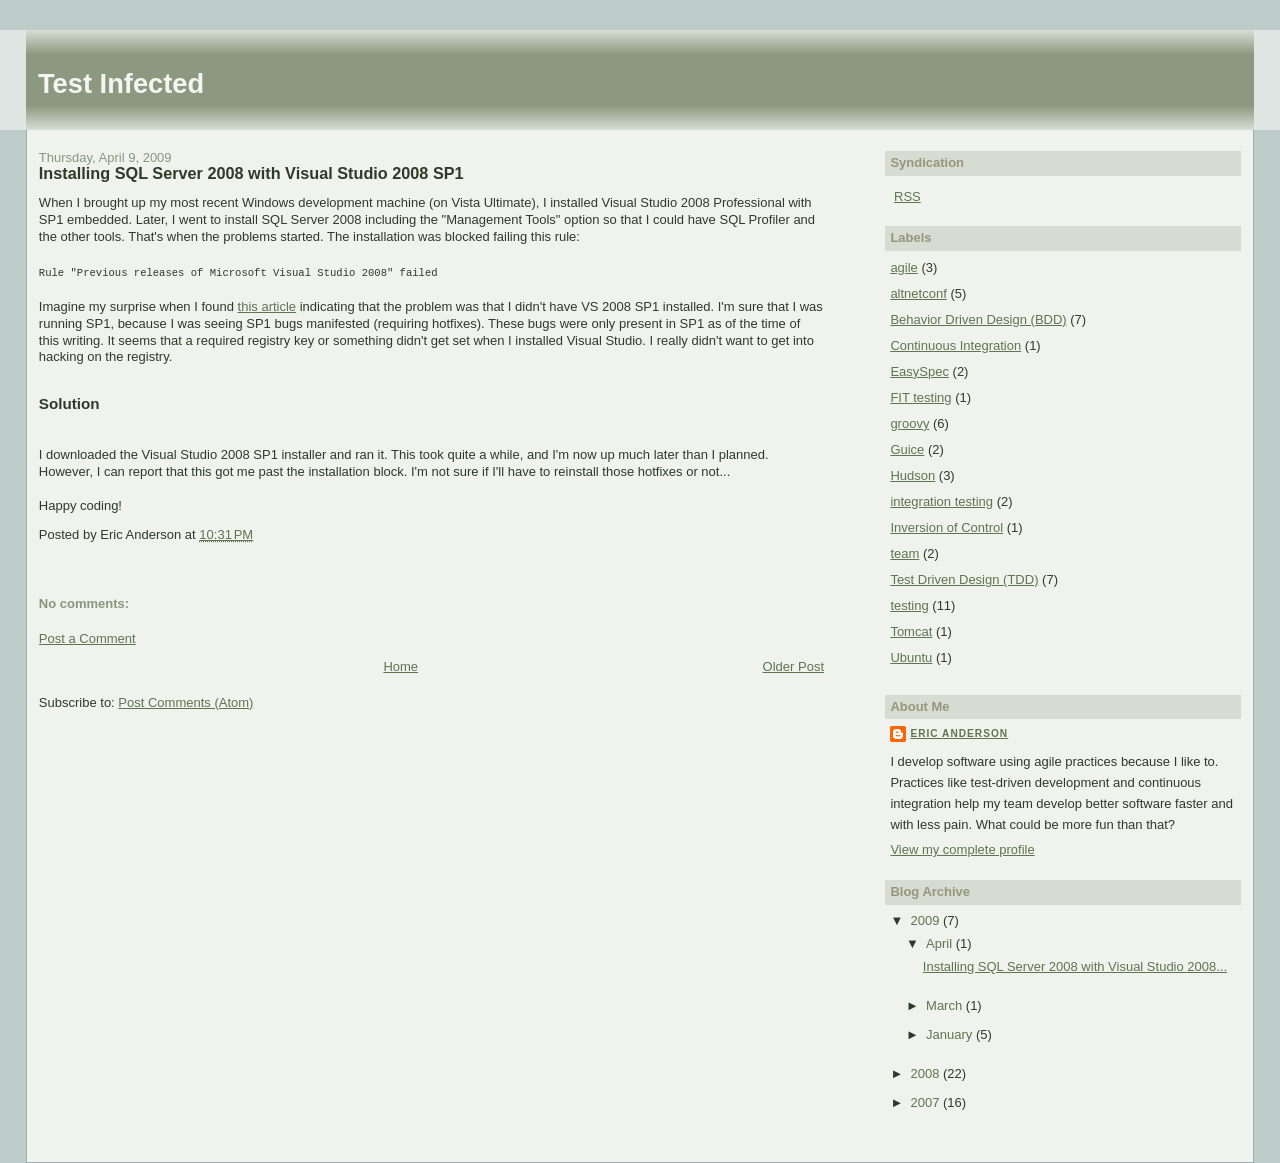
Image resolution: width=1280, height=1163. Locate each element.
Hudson (912, 475)
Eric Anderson (959, 733)
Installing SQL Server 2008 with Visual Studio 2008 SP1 (251, 173)
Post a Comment (87, 636)
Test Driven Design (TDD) (964, 579)
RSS (907, 196)
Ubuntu (911, 657)
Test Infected (121, 83)
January (951, 1034)
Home (400, 664)
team (904, 553)
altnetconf (918, 293)
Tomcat (911, 631)
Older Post (793, 664)
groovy (909, 423)
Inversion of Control (946, 527)
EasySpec (919, 371)
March (946, 1005)
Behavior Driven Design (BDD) (978, 319)
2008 (926, 1073)
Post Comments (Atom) (185, 700)
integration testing (941, 501)
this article (267, 304)
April (941, 943)
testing (909, 605)
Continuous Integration (955, 345)
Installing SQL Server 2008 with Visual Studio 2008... (1075, 966)
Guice (907, 449)
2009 (926, 920)
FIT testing (920, 397)
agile (903, 267)
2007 (926, 1102)
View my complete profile (962, 849)
